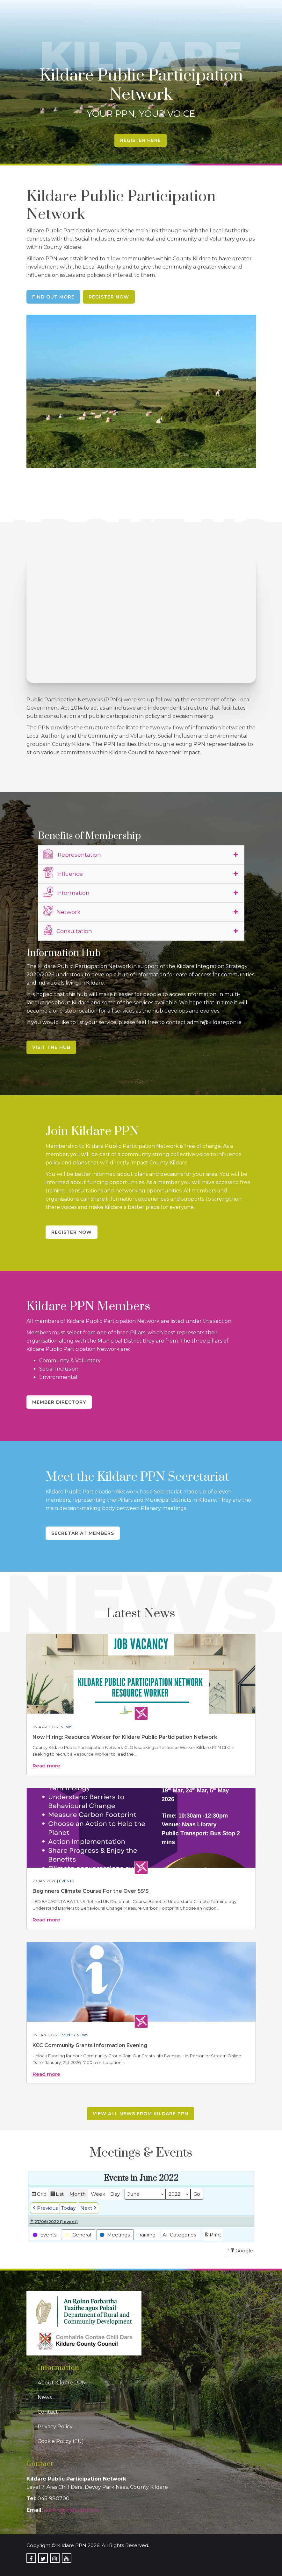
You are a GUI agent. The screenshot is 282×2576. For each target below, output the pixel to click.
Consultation (67, 930)
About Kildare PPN (62, 2383)
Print (212, 2236)
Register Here (140, 140)
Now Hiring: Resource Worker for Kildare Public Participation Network (125, 1737)
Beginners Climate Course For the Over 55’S (91, 1891)
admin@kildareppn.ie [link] (71, 2510)
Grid (39, 2195)
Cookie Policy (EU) (61, 2441)
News (66, 1726)
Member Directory (59, 1402)
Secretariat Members (82, 1533)
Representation (72, 854)
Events (66, 1880)
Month (77, 2194)
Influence (63, 873)
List (57, 2195)
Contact (48, 2412)
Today (68, 2208)
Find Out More (53, 297)
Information (66, 892)
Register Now (109, 297)
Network (61, 911)
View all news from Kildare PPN (140, 2113)
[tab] (141, 855)
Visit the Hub (51, 1047)
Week (98, 2194)
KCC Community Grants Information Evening (90, 2045)
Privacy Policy (55, 2427)
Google (241, 2252)
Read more (46, 1766)
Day (115, 2194)
